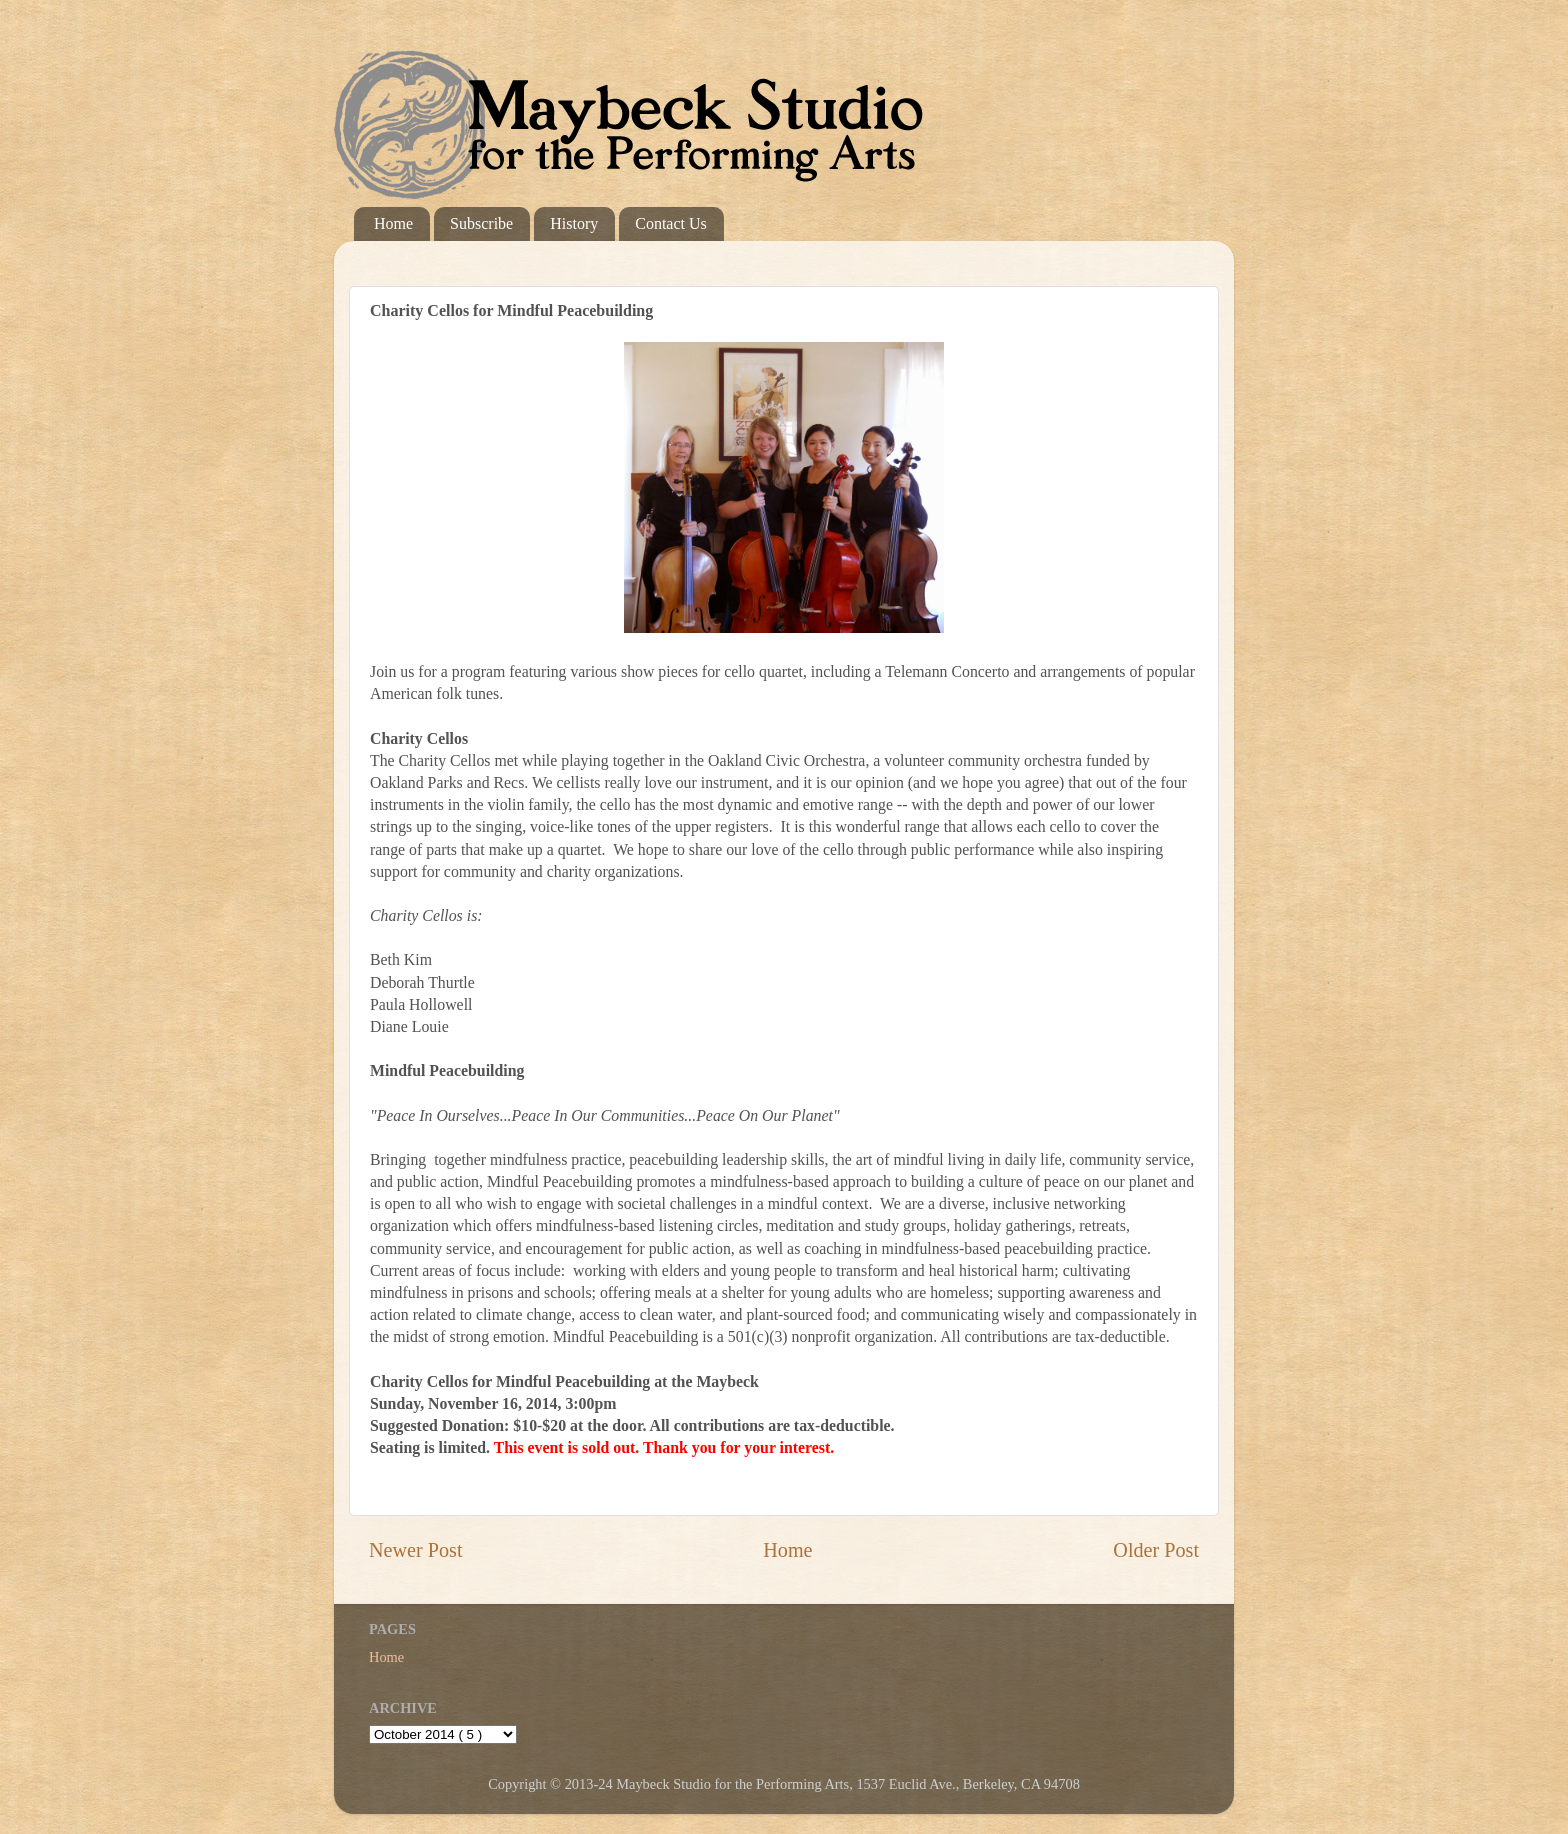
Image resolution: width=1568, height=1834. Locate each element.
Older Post (1156, 1550)
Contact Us (671, 223)
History (574, 223)
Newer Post (416, 1550)
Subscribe (481, 223)
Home (393, 223)
